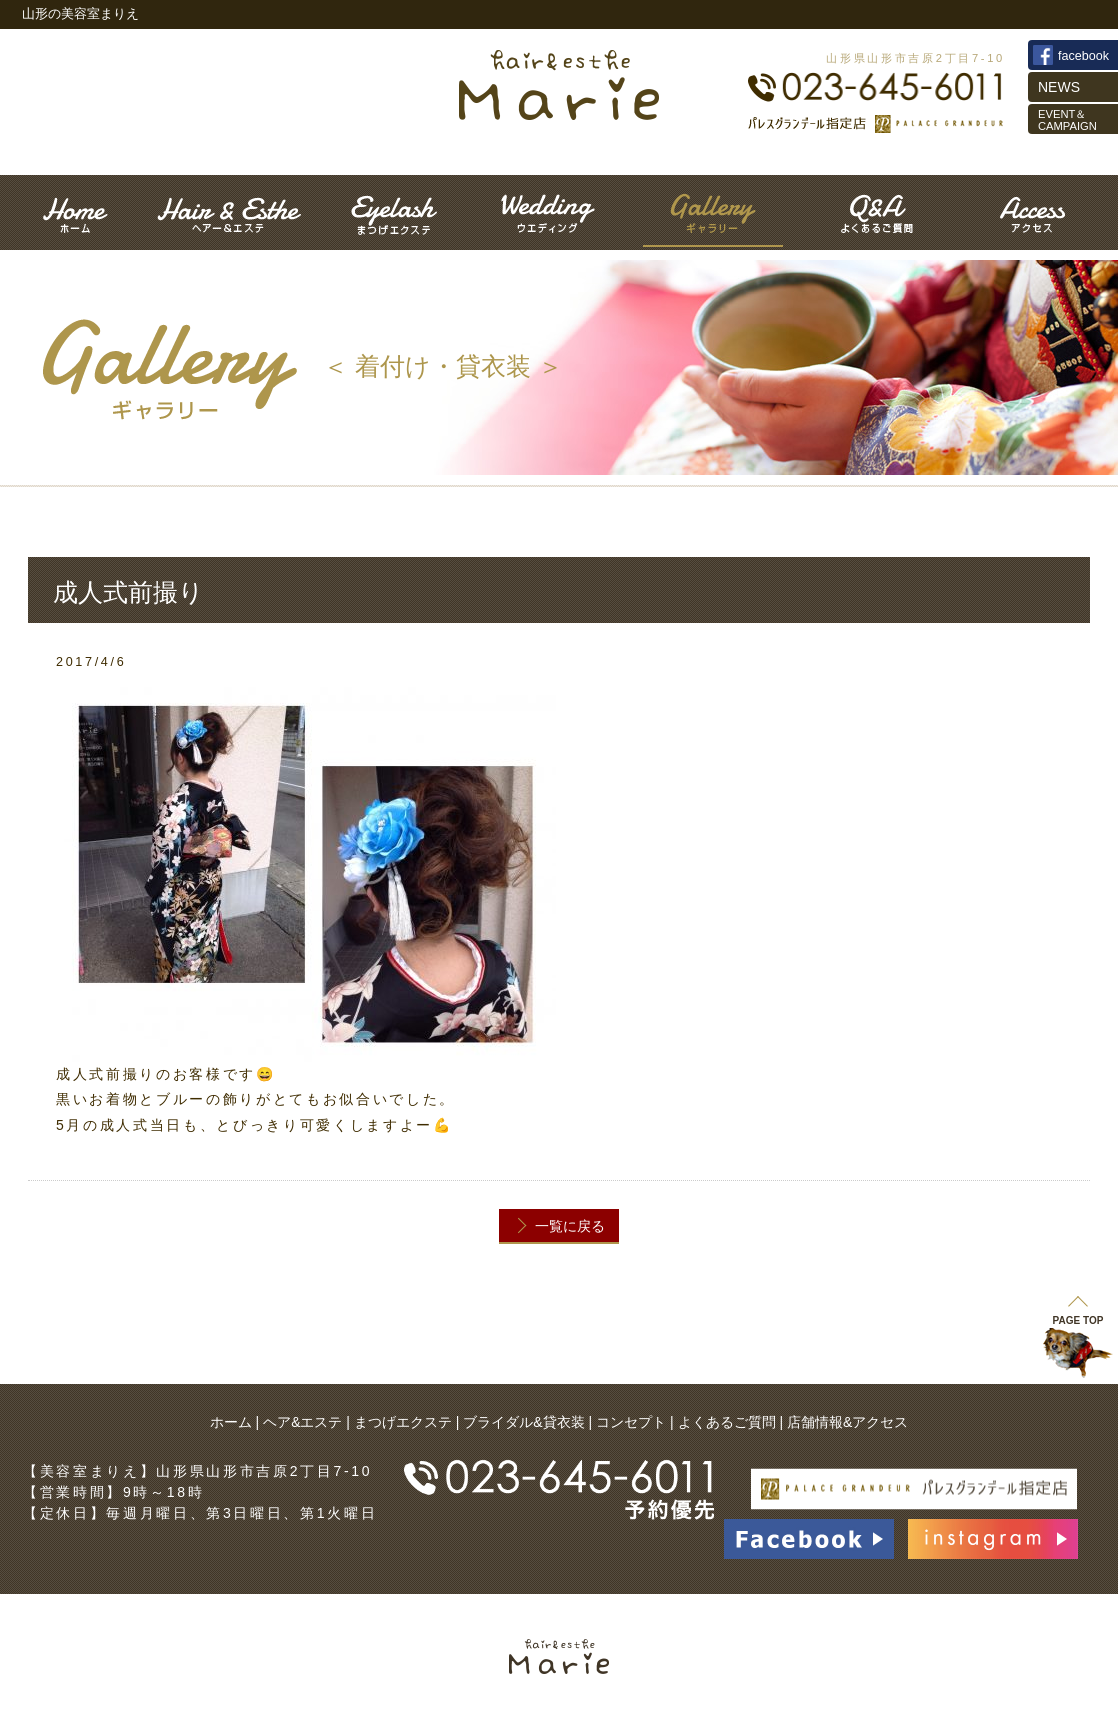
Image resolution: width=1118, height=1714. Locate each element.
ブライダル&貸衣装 (523, 1422)
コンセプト (631, 1422)
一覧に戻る (570, 1226)
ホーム (231, 1422)
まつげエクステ (403, 1422)
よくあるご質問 (727, 1422)
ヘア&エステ (302, 1422)
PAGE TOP (1078, 1311)
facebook (1083, 56)
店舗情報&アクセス (847, 1422)
